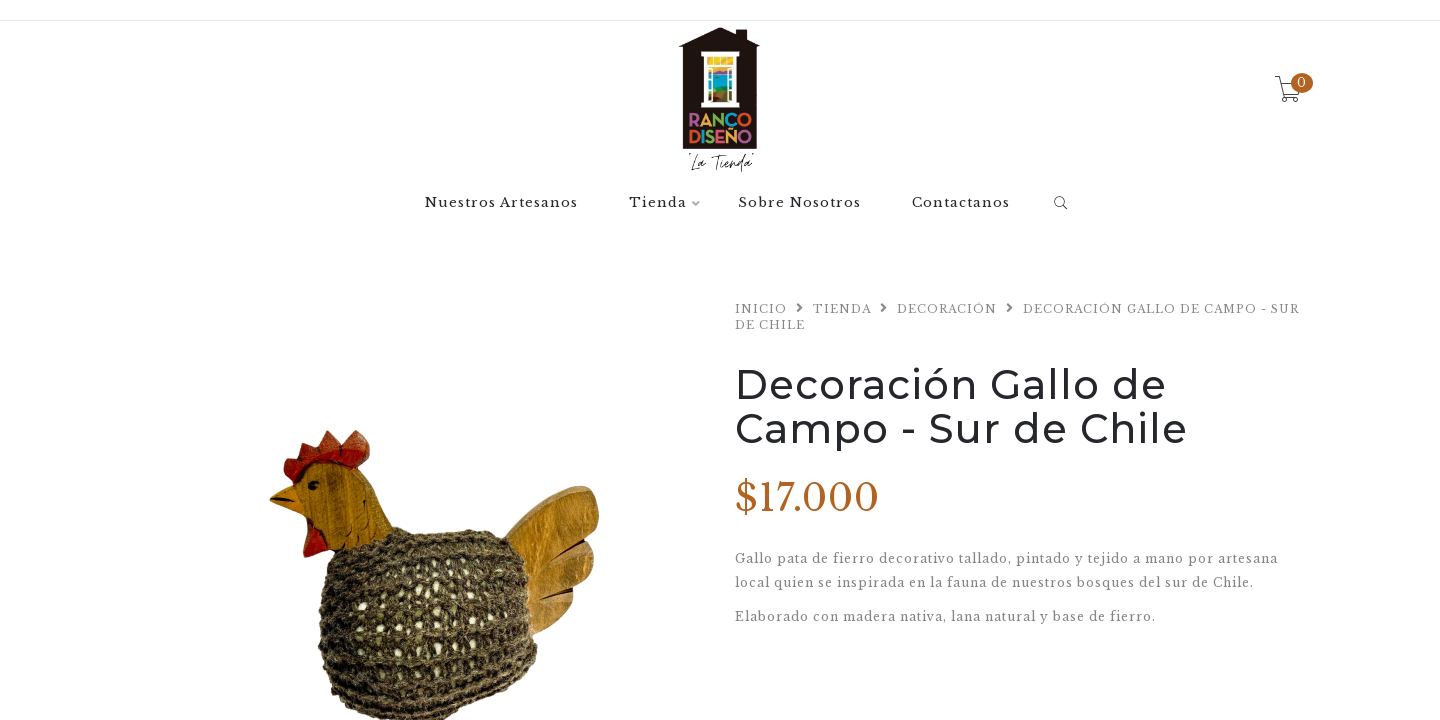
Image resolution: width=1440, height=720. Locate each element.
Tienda (658, 203)
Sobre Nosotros (799, 203)
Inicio (761, 309)
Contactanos (961, 203)
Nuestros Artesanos (501, 203)
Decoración (947, 309)
